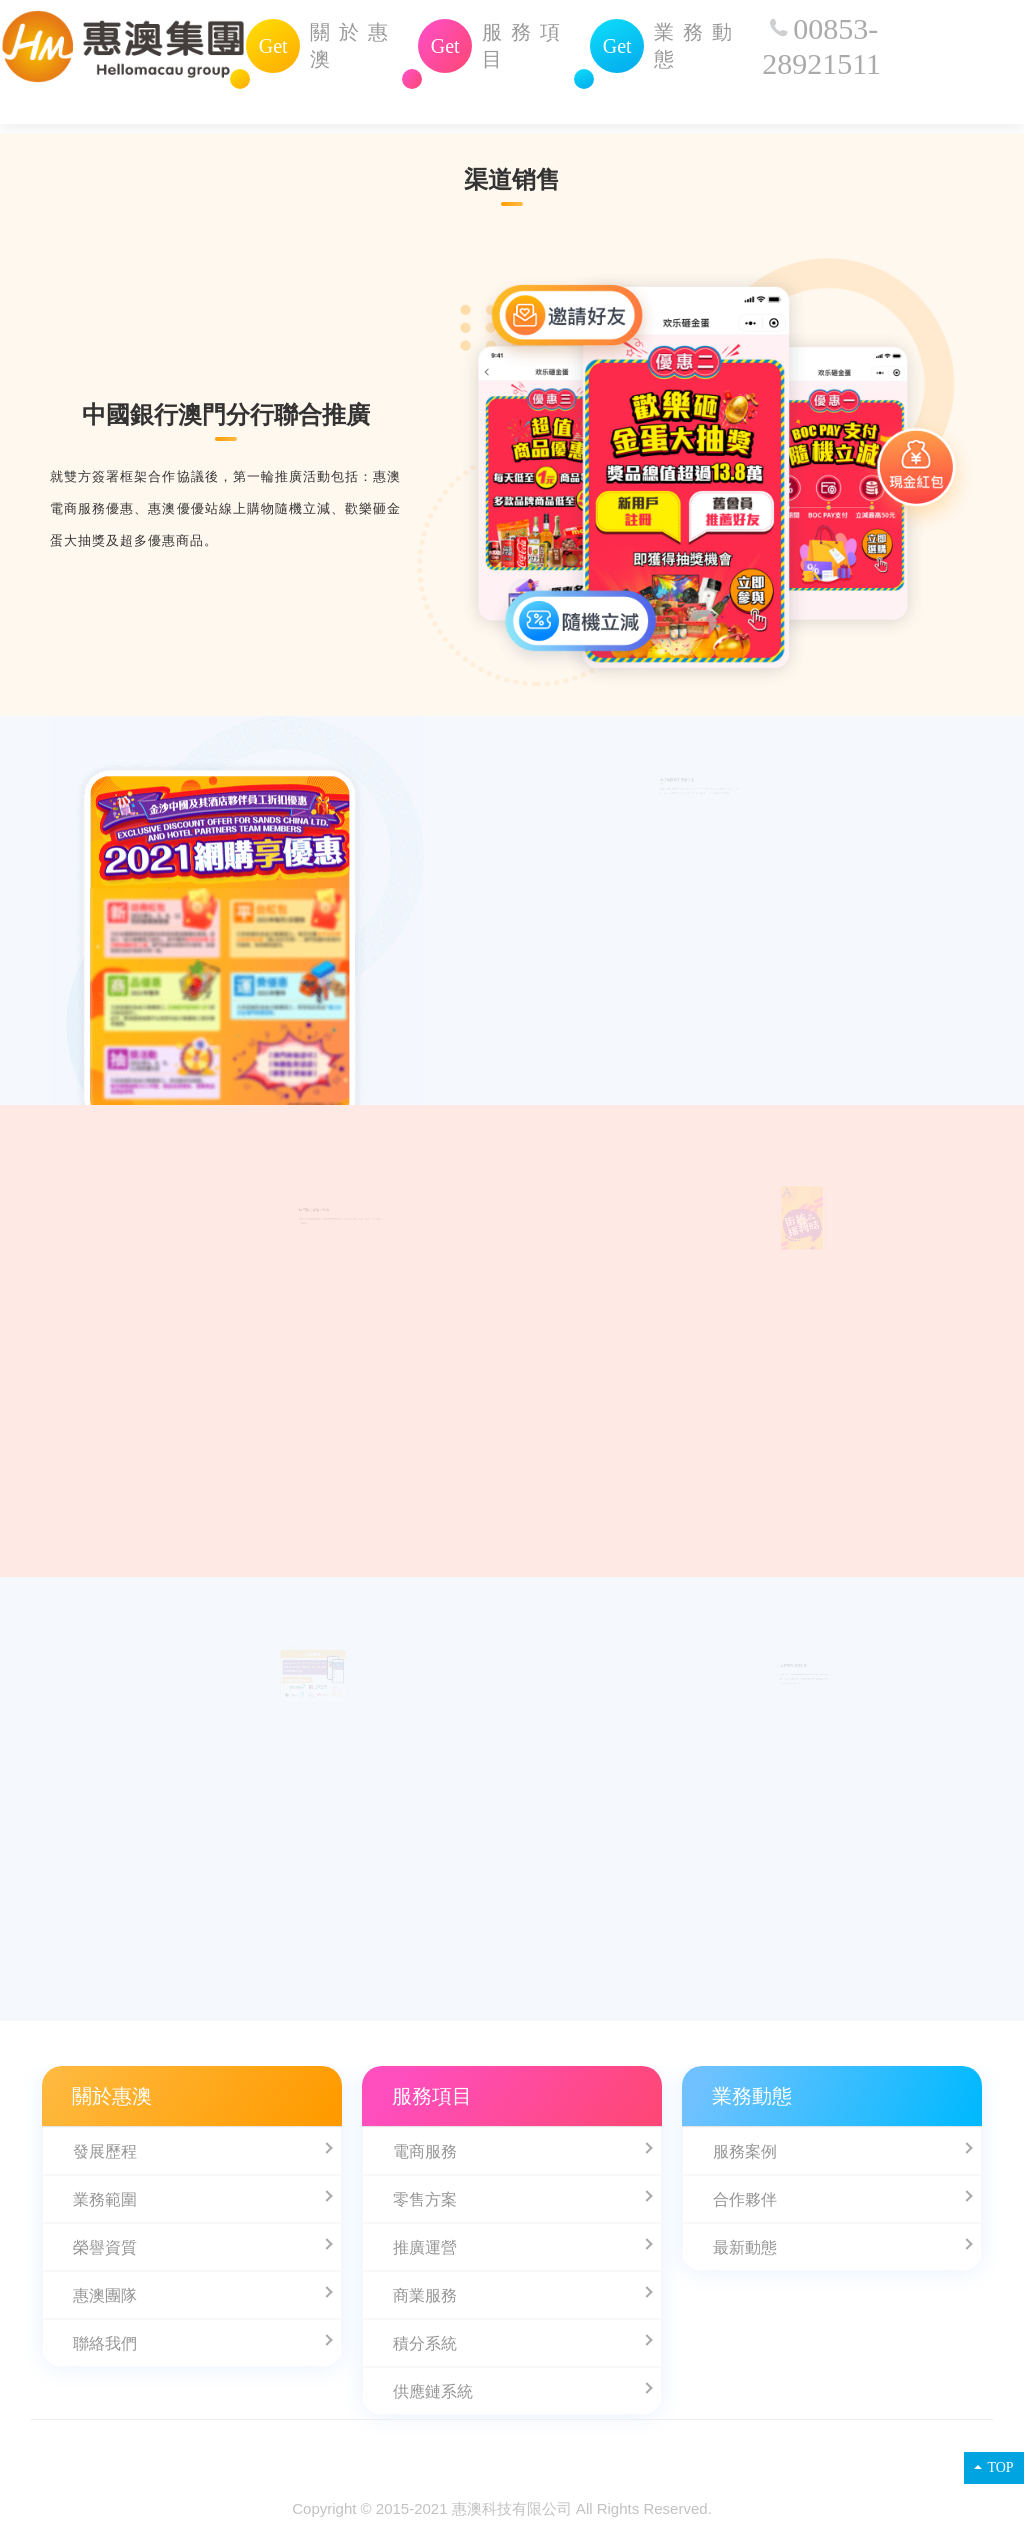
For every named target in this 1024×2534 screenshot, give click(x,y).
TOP (993, 2467)
